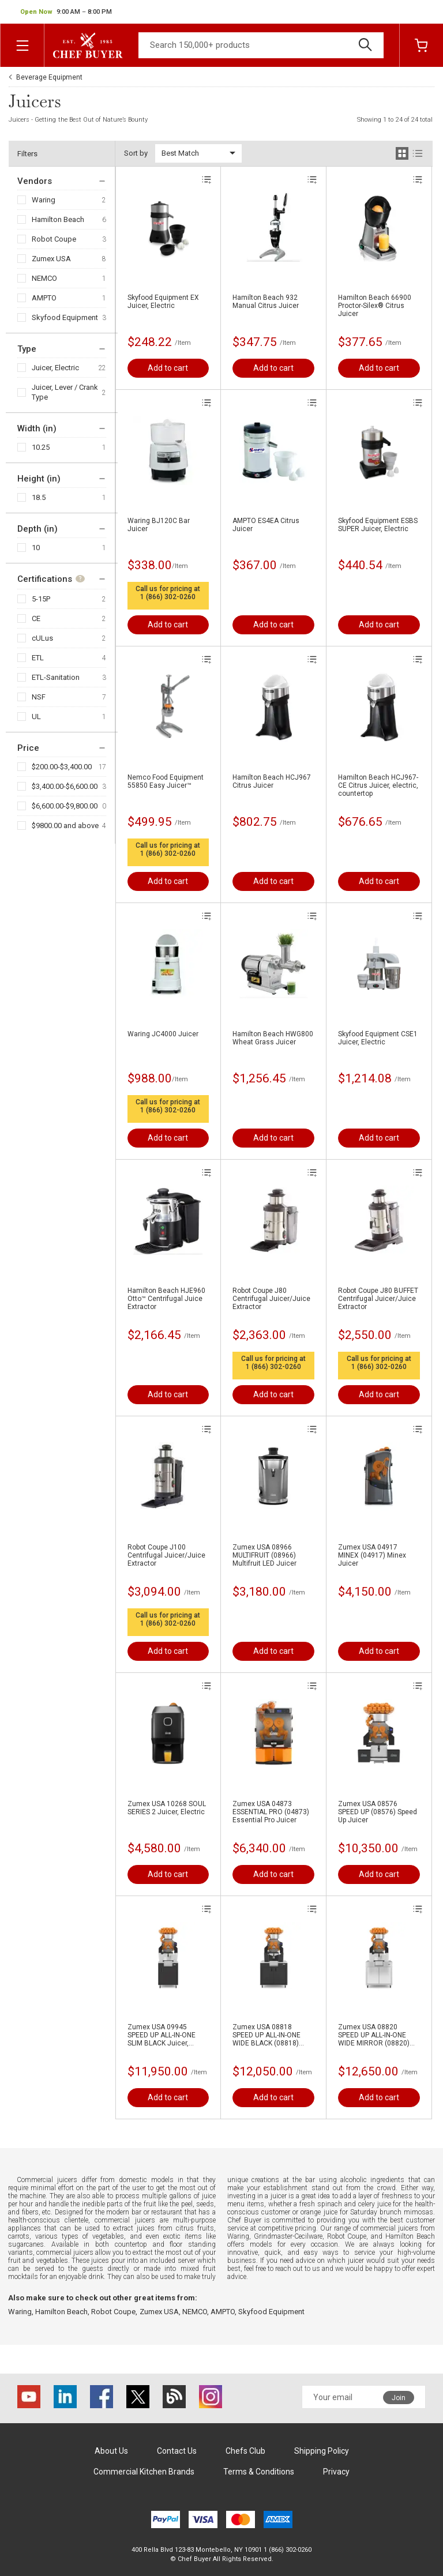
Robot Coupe (54, 239)
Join (399, 2398)
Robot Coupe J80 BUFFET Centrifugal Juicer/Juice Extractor (378, 1299)
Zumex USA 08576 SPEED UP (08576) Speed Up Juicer (377, 1812)
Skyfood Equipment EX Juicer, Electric (163, 302)
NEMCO (44, 278)
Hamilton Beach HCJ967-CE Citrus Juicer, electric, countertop (378, 785)
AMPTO (44, 298)
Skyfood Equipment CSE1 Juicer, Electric (378, 1038)
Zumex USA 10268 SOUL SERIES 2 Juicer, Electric (166, 1808)
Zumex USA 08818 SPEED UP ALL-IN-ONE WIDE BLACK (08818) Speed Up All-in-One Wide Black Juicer (272, 2035)
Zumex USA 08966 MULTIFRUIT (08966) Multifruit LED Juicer (264, 1555)
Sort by (136, 153)
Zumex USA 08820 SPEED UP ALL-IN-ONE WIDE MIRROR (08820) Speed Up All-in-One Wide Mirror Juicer (378, 2035)
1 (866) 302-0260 (168, 597)
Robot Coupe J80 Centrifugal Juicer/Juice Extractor (271, 1299)
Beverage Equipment (49, 77)
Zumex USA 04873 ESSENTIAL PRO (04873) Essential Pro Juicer (270, 1812)
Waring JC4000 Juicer (162, 1034)
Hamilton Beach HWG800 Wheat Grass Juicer (272, 1038)
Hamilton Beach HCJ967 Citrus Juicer (271, 781)
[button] (66, 12)
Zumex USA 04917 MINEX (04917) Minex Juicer (372, 1555)
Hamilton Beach (58, 219)
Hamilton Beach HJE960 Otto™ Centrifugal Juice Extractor (166, 1299)
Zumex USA (51, 258)
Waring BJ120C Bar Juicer (158, 525)
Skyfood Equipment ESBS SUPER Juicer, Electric (378, 525)
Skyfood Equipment (65, 317)
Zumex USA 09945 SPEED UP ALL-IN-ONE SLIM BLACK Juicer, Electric (161, 2035)
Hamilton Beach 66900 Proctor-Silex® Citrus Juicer (374, 306)
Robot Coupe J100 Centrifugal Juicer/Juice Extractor (166, 1555)
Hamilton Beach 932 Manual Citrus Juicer (265, 302)
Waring (43, 199)
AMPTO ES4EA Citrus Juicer (265, 525)
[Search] (261, 45)
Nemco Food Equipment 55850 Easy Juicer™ (165, 781)
